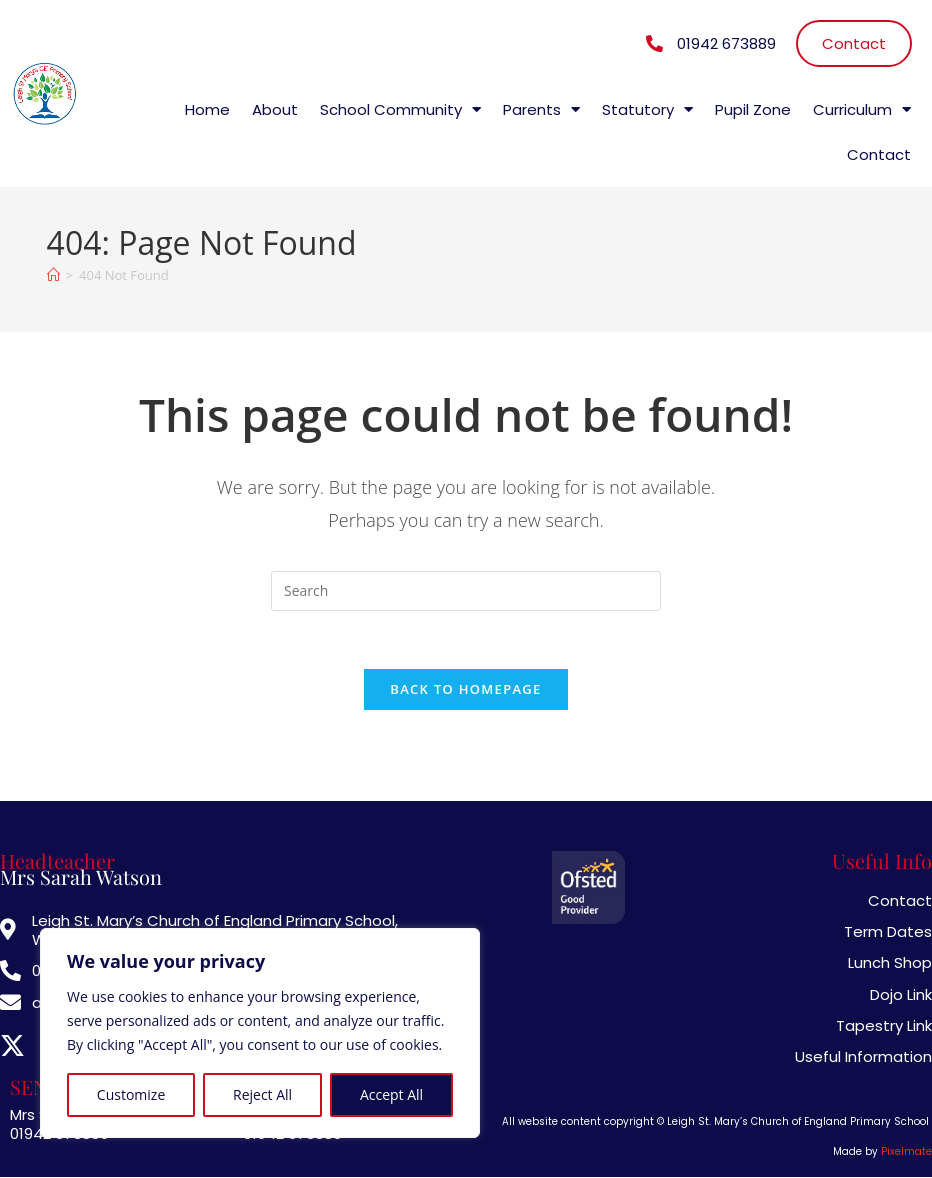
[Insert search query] (466, 591)
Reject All (262, 1094)
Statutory (647, 109)
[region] (260, 1033)
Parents (541, 109)
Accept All (391, 1094)
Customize (131, 1094)
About (275, 109)
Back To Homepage (465, 692)
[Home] (53, 275)
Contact (879, 154)
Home (207, 109)
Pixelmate (906, 1152)
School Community (400, 109)
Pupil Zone (753, 109)
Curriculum (862, 109)
